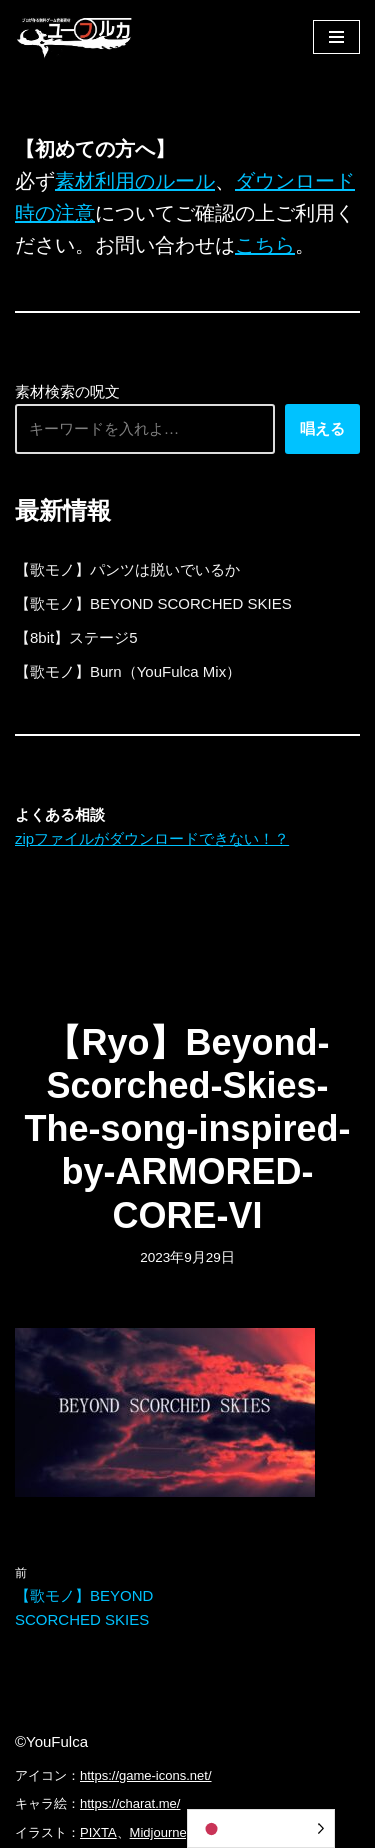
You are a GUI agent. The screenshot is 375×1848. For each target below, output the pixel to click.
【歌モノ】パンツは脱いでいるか (127, 569)
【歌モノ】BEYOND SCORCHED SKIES (153, 603)
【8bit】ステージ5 (76, 637)
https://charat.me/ (130, 1803)
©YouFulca (51, 1741)
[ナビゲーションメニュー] (336, 37)
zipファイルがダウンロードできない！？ (152, 838)
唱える (322, 428)
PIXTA (98, 1832)
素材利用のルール (135, 181)
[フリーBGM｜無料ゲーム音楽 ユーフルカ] (75, 36)
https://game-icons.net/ (146, 1775)
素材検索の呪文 (67, 391)
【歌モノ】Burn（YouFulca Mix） (128, 671)
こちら (265, 245)
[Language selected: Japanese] (261, 1828)
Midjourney (162, 1832)
